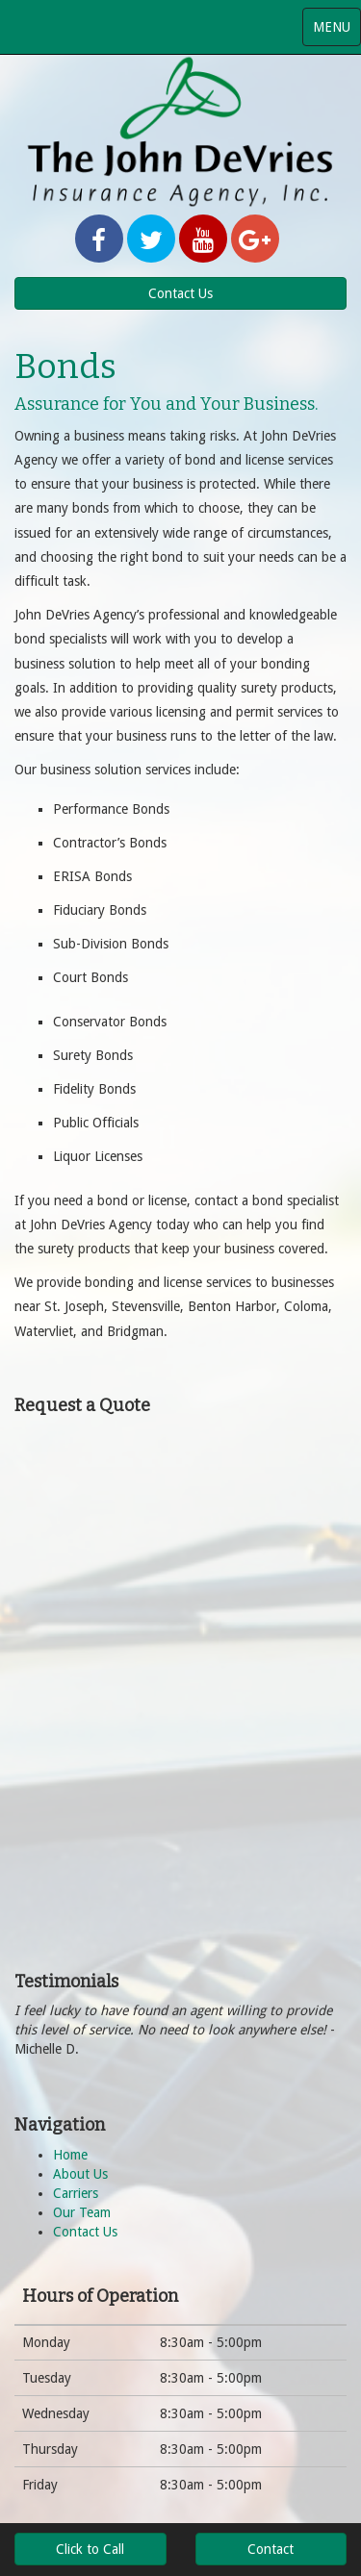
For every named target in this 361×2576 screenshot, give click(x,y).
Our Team (82, 2212)
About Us (80, 2174)
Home (70, 2154)
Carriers (75, 2193)
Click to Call (90, 2549)
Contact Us (180, 293)
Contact (270, 2549)
